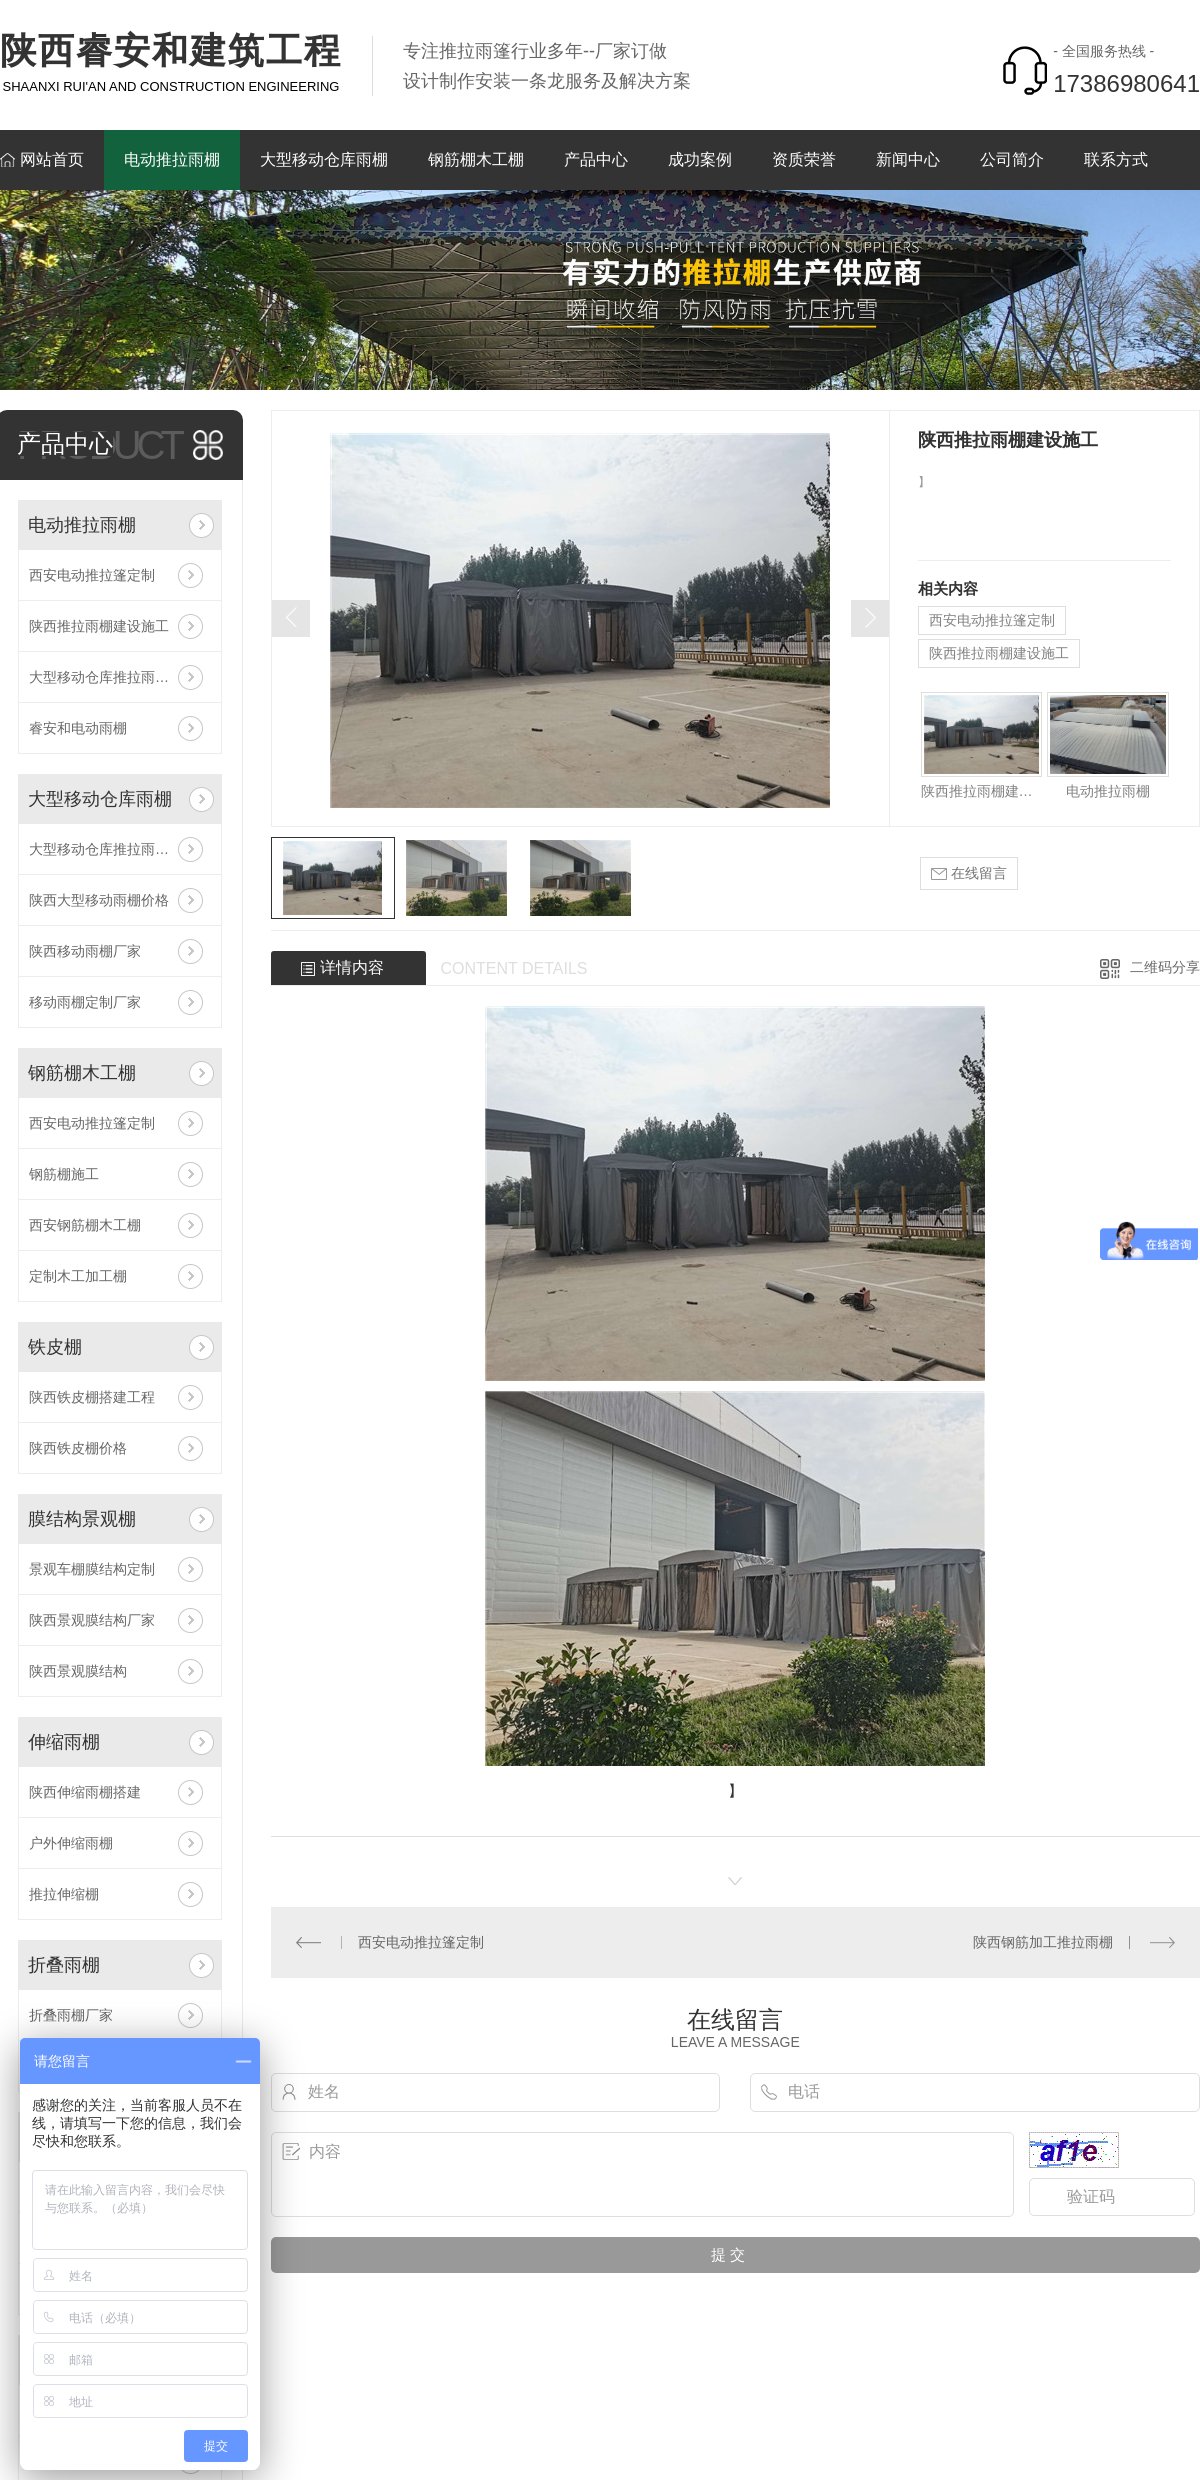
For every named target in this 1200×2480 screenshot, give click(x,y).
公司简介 (1012, 159)
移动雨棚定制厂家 (85, 1002)
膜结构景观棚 (82, 1519)
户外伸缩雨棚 (71, 1843)
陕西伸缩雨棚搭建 (85, 1792)
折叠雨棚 (64, 1965)
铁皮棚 (55, 1347)
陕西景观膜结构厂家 (92, 1620)
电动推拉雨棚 (172, 159)
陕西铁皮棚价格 (78, 1448)
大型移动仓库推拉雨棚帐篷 (113, 677)
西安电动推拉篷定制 (92, 575)
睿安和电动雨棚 (78, 728)
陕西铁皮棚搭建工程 (92, 1397)
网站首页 (52, 159)
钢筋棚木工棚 (476, 159)
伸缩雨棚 (64, 1742)
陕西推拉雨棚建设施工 (99, 626)
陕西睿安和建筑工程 (171, 50)
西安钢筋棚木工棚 (85, 1225)
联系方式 (1116, 159)
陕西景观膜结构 (78, 1671)
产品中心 (596, 159)
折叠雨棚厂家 (71, 2015)
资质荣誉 (804, 159)
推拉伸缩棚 (64, 1894)
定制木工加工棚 (78, 1276)
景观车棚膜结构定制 (92, 1569)
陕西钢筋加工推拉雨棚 (1043, 1942)
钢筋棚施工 (64, 1174)
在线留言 (969, 873)
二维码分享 (1165, 967)
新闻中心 (908, 159)
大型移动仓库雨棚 (324, 159)
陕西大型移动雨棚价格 (99, 900)
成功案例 (700, 159)
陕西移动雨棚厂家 (85, 951)
